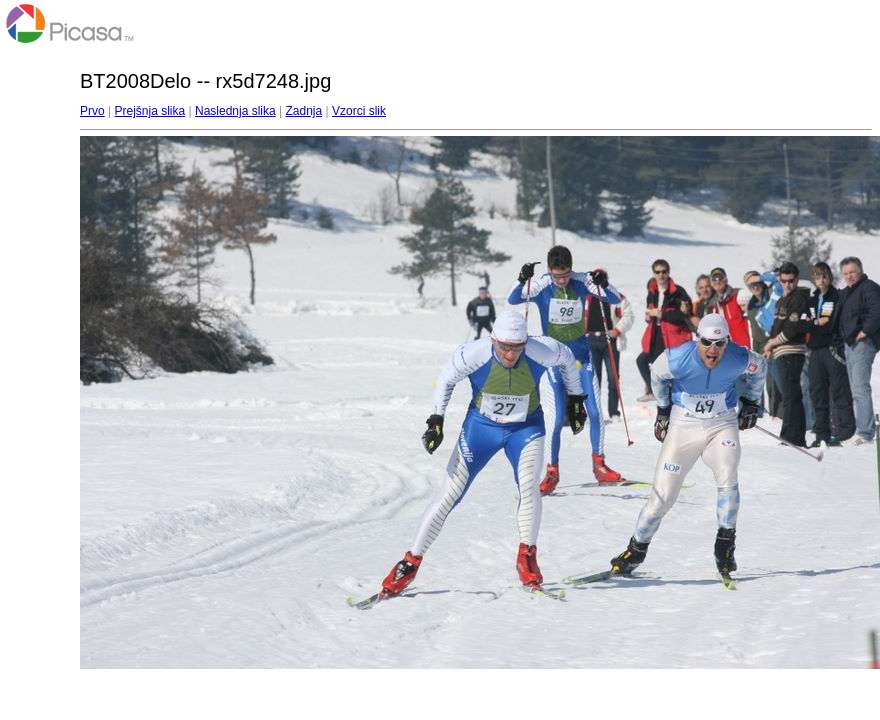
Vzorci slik (359, 111)
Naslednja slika (235, 111)
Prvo (92, 111)
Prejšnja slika (149, 111)
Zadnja (304, 111)
